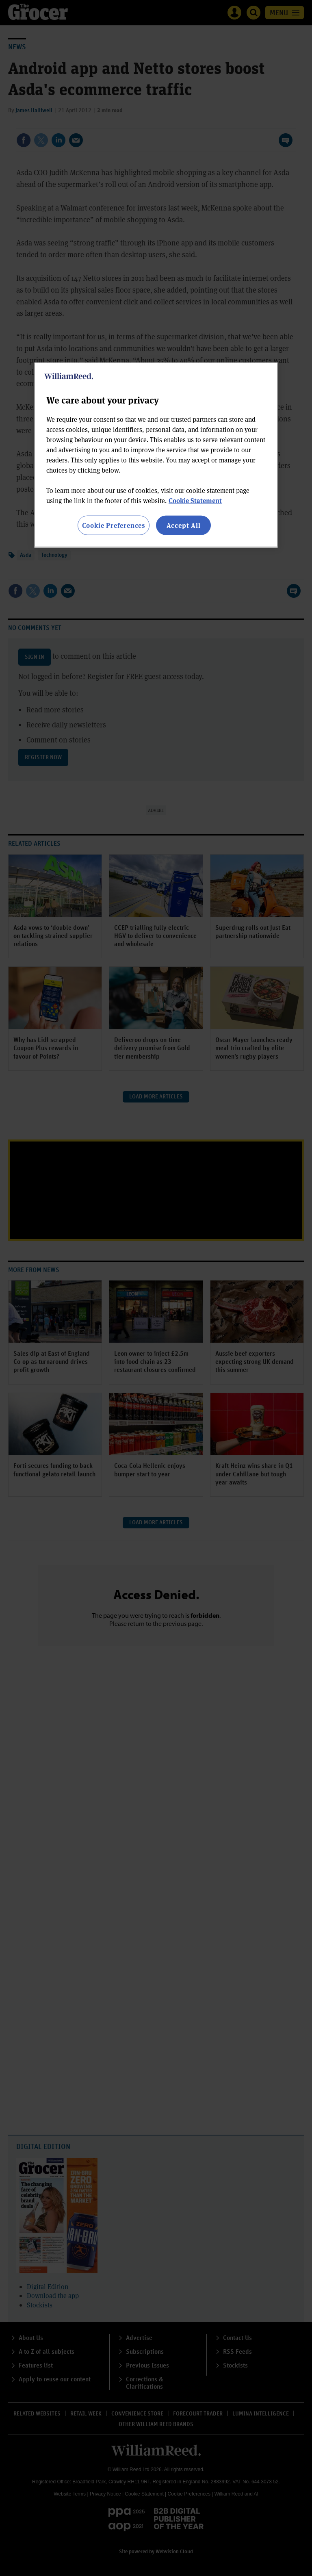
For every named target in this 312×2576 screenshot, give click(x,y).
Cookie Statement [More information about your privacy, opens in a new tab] (195, 500)
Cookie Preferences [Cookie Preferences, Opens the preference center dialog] (113, 525)
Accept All (184, 525)
